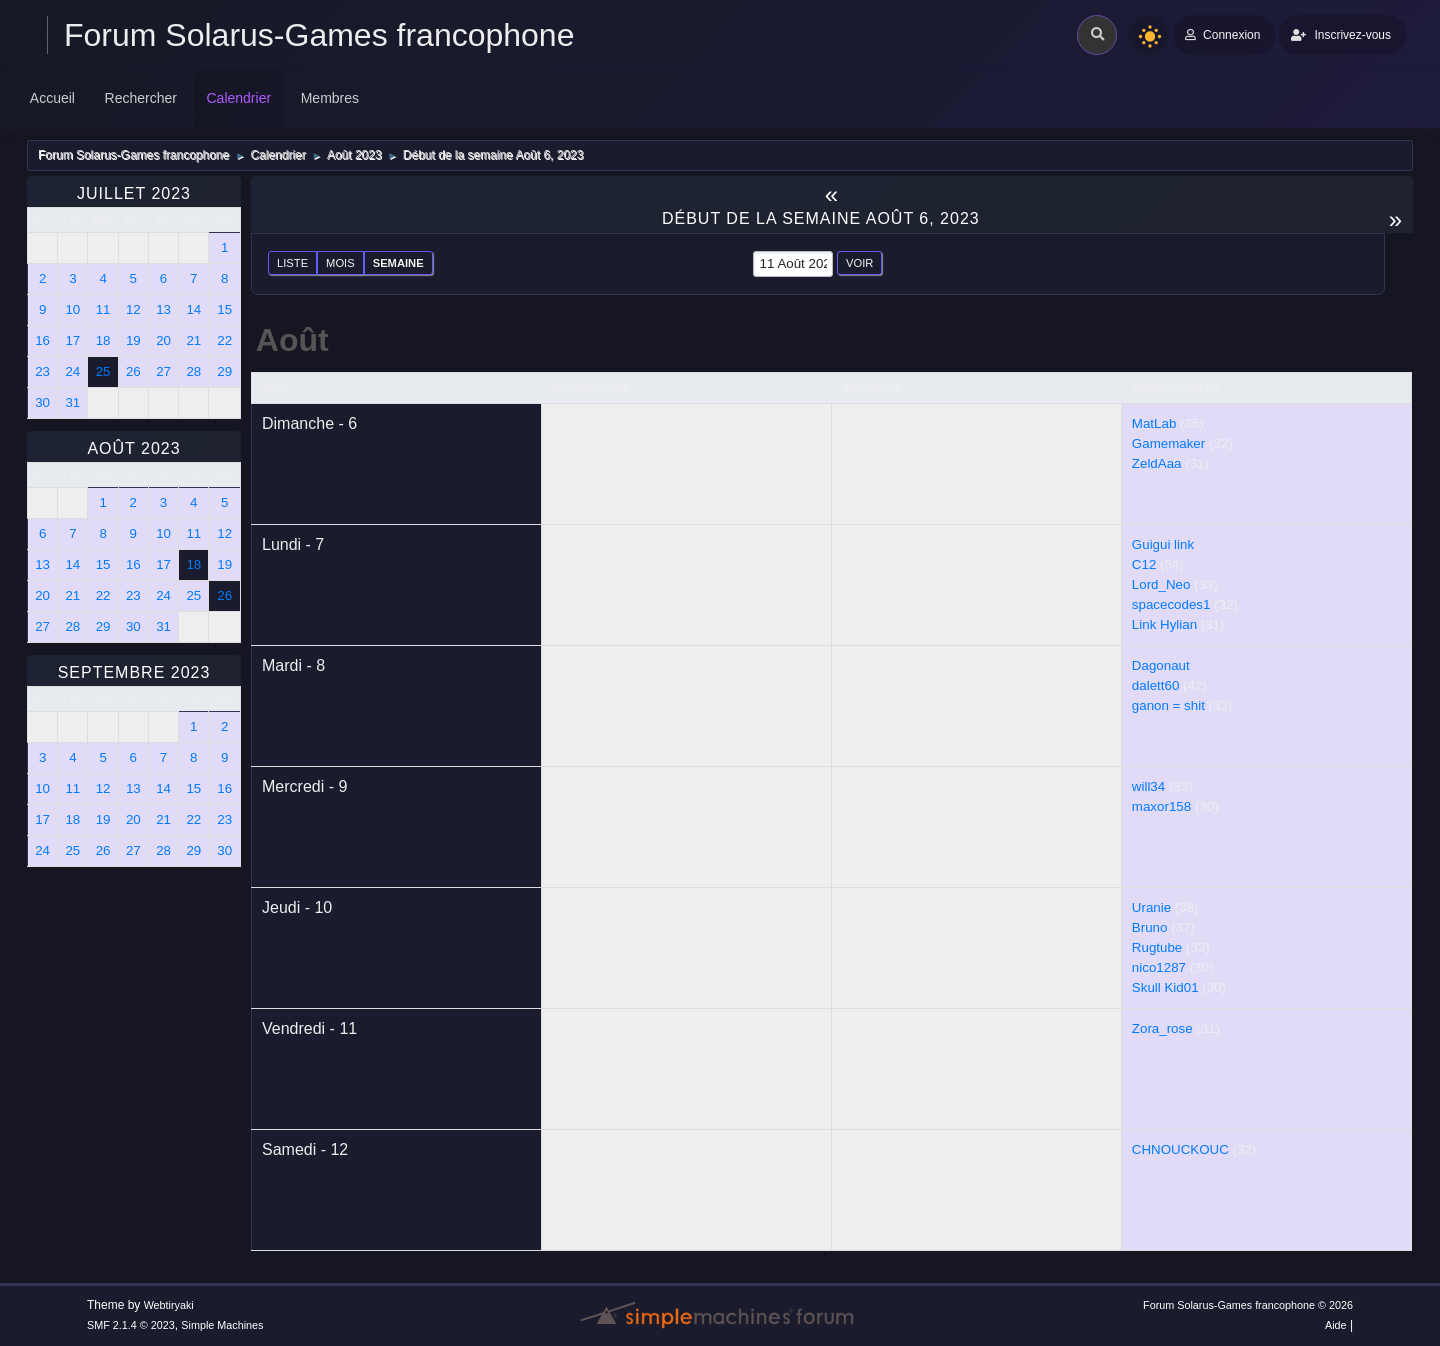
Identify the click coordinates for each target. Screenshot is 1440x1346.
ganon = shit (1168, 705)
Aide (1336, 1325)
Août (292, 340)
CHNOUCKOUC (1180, 1149)
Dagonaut (1161, 665)
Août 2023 (133, 448)
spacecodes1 (1171, 604)
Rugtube (1157, 947)
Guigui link (1163, 544)
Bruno (1150, 927)
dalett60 (1155, 685)
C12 (1144, 564)
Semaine (398, 263)
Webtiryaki (169, 1305)
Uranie (1151, 907)
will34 (1148, 786)
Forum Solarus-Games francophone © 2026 (1248, 1305)
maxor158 (1161, 806)
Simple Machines (222, 1325)
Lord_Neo (1161, 584)
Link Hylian (1164, 624)
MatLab (1154, 423)
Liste (292, 263)
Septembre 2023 (134, 672)
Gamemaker (1168, 443)
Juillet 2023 (134, 193)
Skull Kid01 (1165, 987)
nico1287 (1159, 967)
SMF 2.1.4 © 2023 (131, 1325)
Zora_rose (1162, 1028)
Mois (340, 263)
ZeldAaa (1157, 463)
